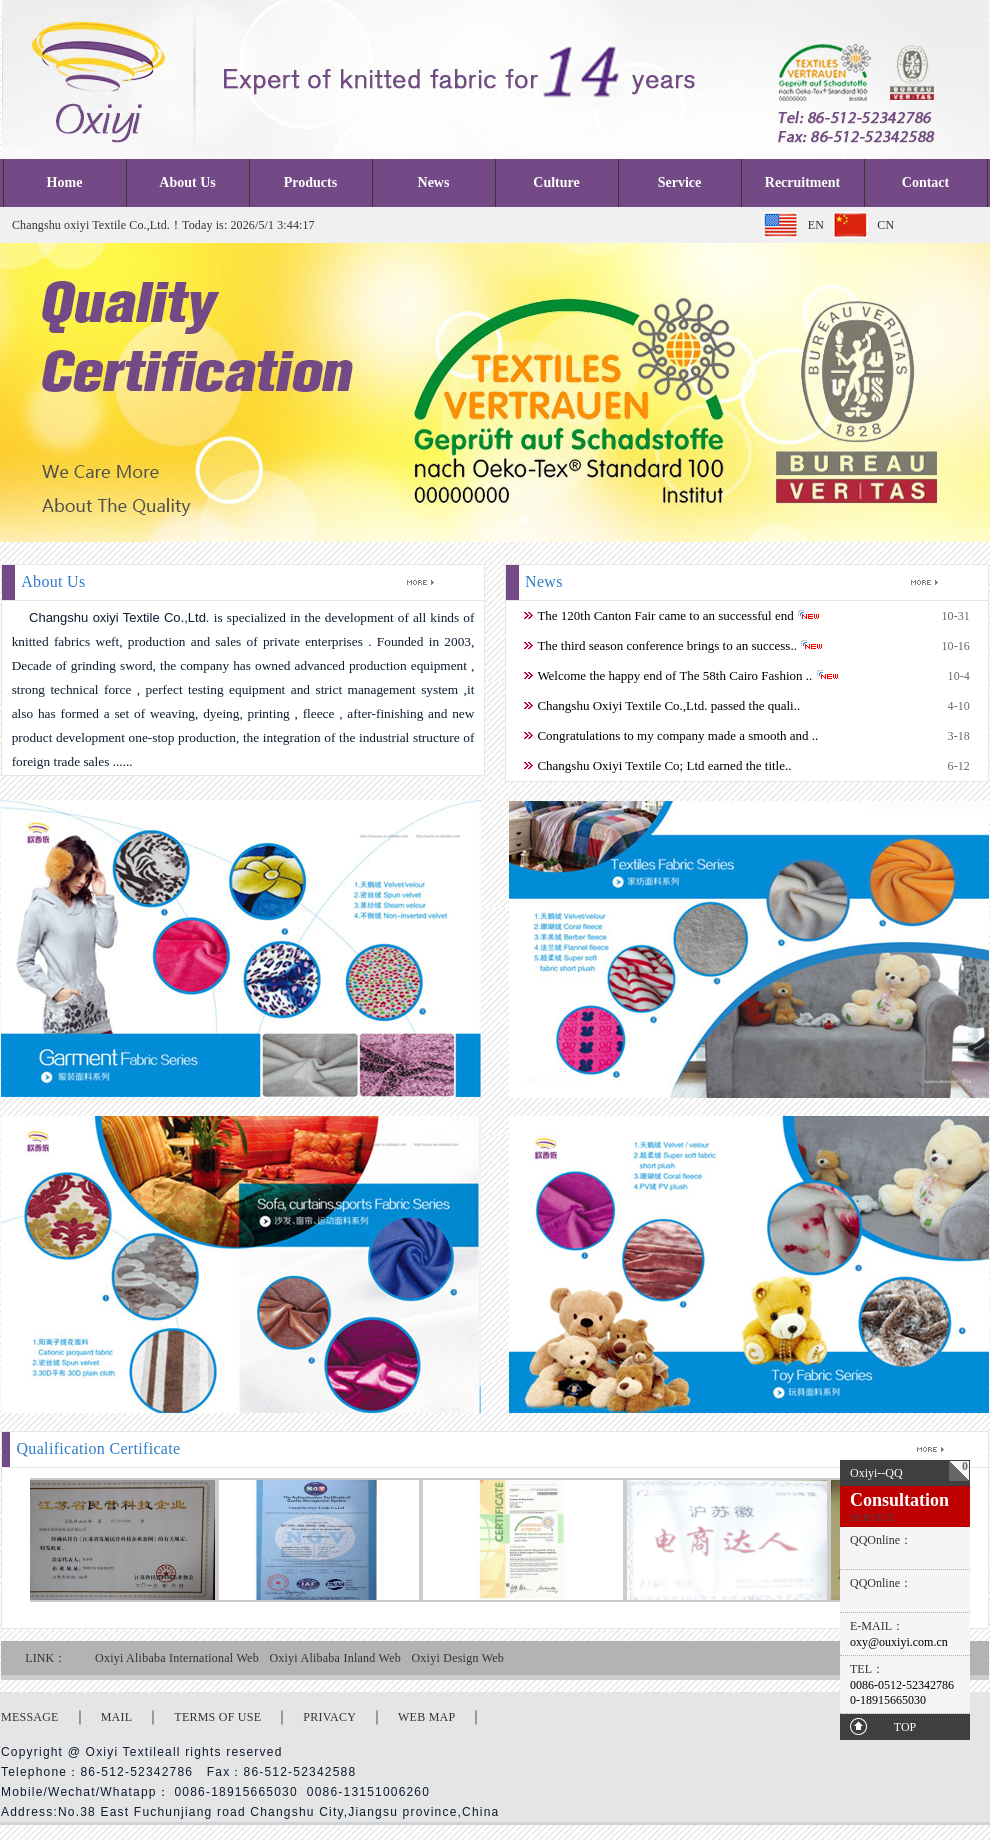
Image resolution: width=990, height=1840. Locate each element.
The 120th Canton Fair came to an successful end (665, 615)
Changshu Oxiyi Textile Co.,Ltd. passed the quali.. (668, 705)
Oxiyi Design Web (457, 1658)
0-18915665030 (888, 1700)
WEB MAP (426, 1717)
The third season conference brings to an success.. (667, 645)
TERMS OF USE (217, 1717)
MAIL (117, 1717)
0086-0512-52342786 (902, 1685)
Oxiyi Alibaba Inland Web (335, 1658)
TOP (905, 1727)
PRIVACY (329, 1717)
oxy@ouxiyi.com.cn (899, 1642)
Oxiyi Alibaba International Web (177, 1658)
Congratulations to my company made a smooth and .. (677, 735)
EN (816, 225)
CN (885, 225)
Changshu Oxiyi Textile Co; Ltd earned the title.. (664, 765)
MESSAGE (30, 1717)
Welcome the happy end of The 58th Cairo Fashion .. (674, 675)
